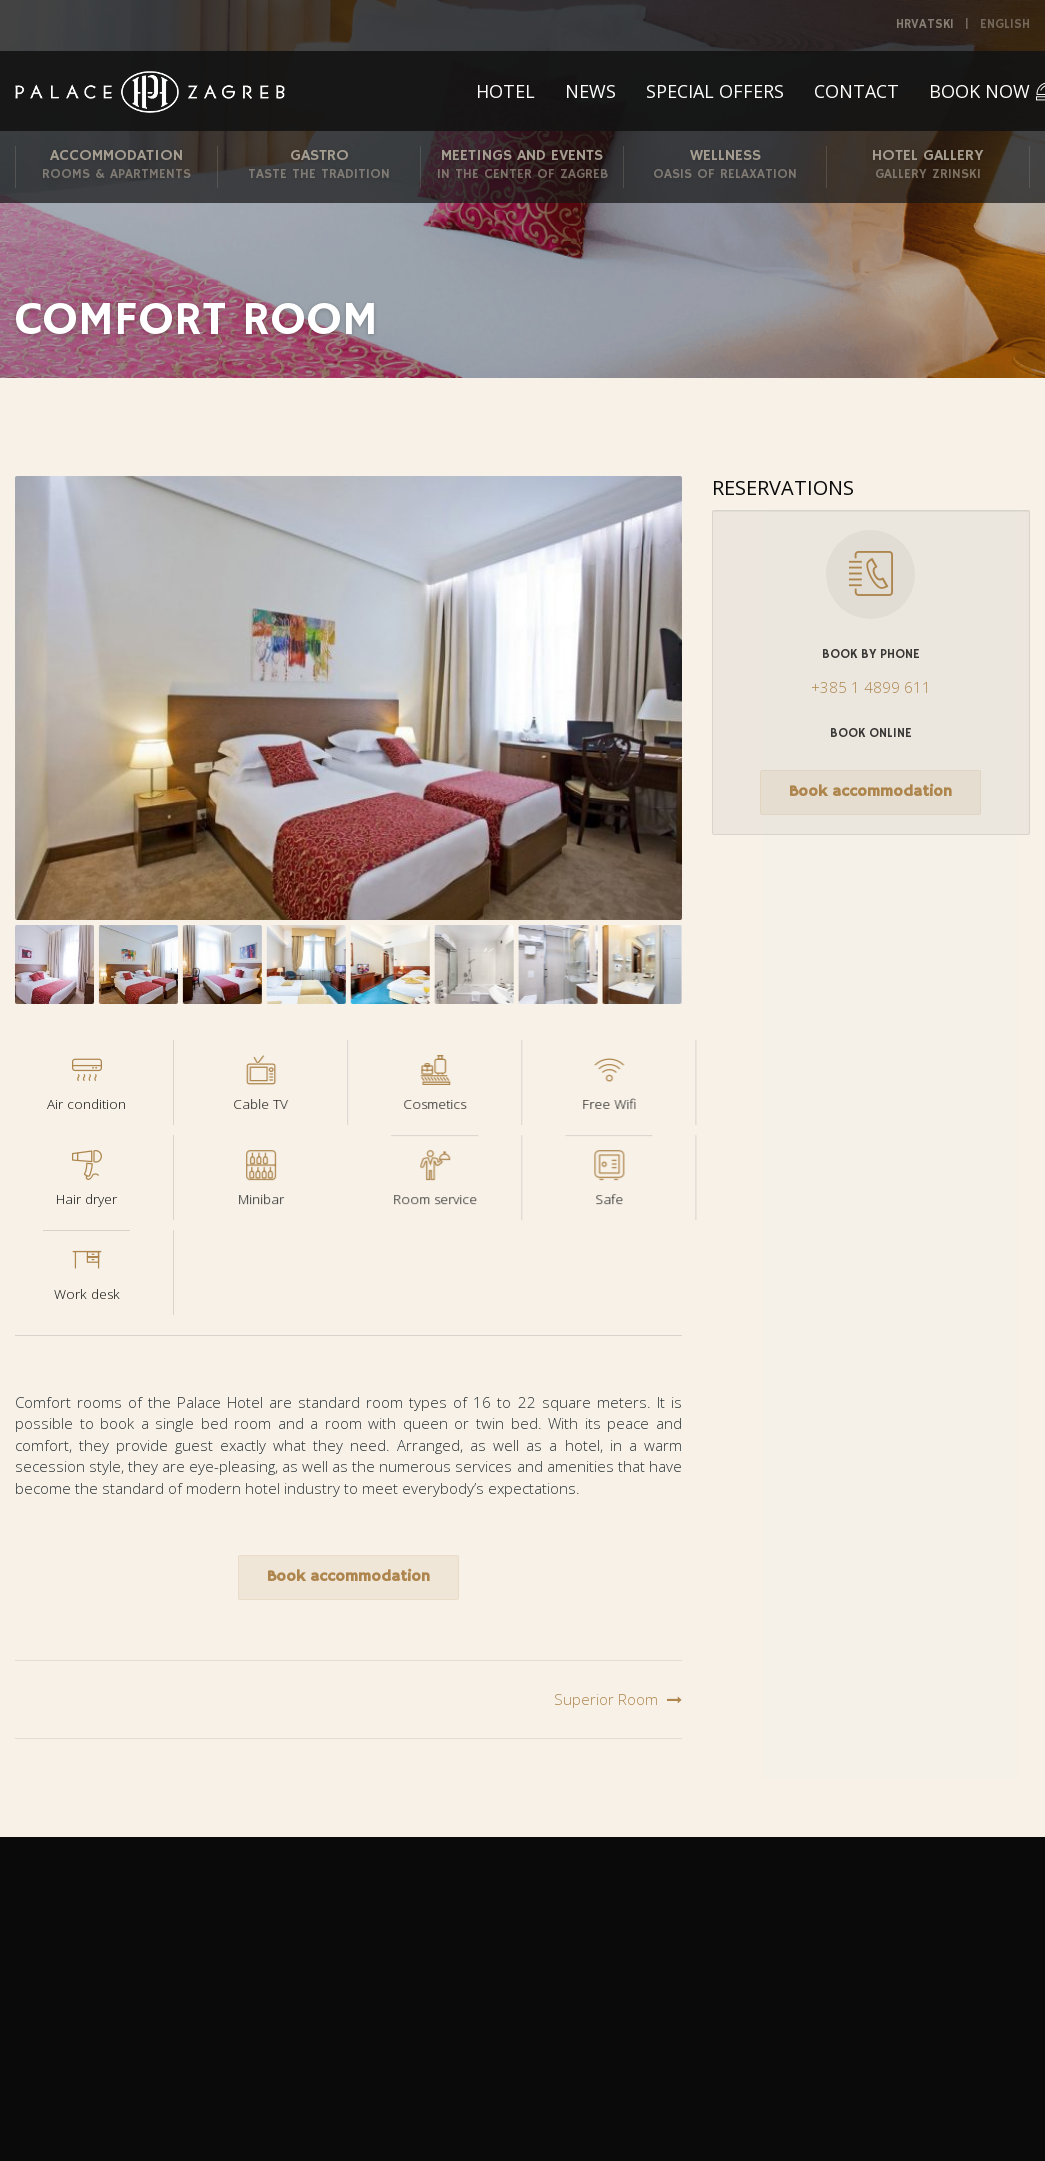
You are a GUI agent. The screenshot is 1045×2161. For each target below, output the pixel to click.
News (590, 91)
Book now (979, 91)
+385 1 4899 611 (871, 687)
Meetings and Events (522, 166)
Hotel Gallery (928, 166)
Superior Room (606, 1699)
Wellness (725, 166)
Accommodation (116, 166)
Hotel (505, 91)
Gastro (319, 166)
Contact (856, 91)
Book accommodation (348, 1577)
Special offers (715, 91)
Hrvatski (925, 24)
